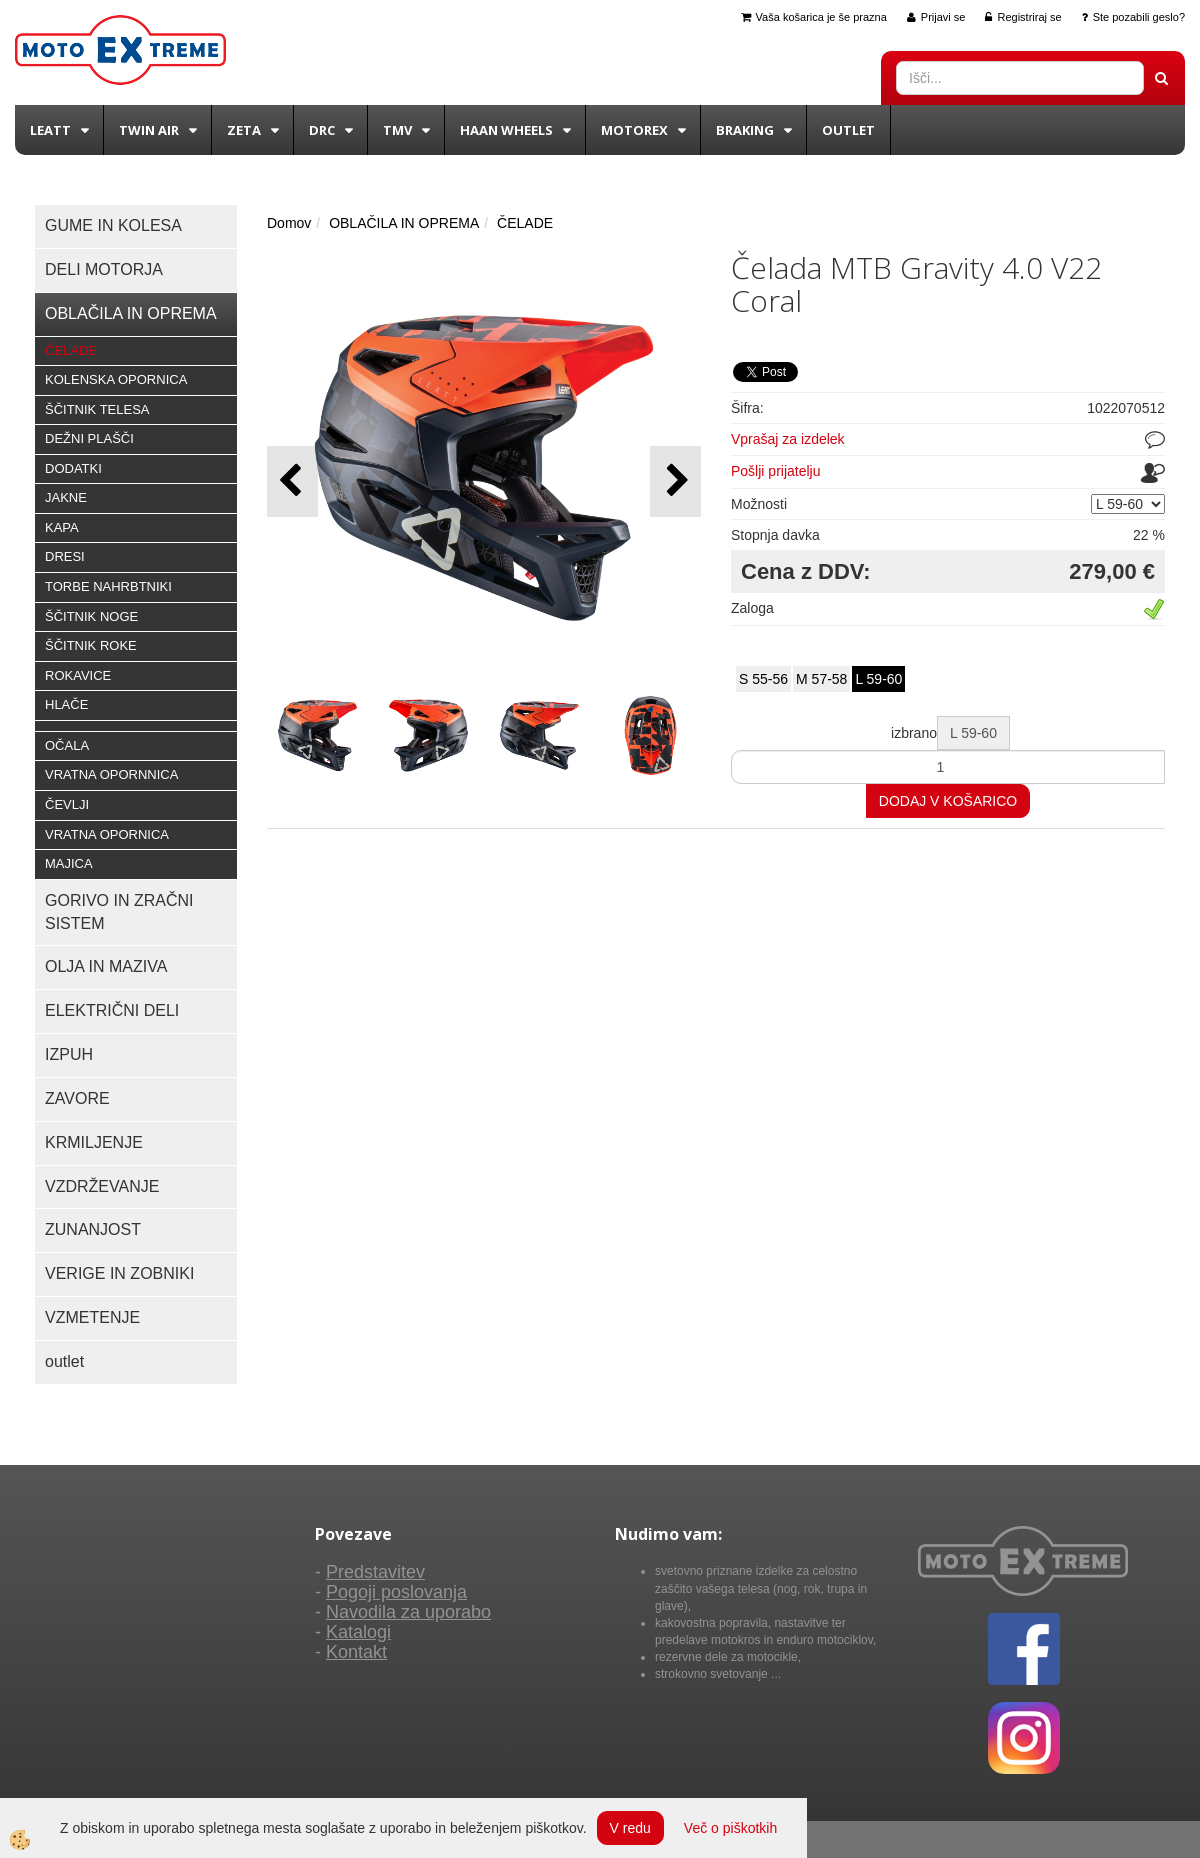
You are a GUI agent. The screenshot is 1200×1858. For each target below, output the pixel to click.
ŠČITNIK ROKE (91, 645)
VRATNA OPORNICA (107, 834)
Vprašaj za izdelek (788, 439)
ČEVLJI (67, 804)
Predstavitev (375, 1572)
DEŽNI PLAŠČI (89, 438)
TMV (397, 130)
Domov (289, 223)
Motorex (634, 130)
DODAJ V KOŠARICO (948, 801)
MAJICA (69, 863)
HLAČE (66, 704)
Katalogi (358, 1632)
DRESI (65, 556)
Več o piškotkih (730, 1828)
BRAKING (745, 130)
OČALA (67, 745)
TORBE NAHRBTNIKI (108, 586)
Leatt (50, 130)
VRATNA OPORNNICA (111, 774)
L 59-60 (878, 679)
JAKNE (66, 497)
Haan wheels (506, 130)
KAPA (62, 527)
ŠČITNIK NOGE (91, 616)
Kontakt (356, 1652)
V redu (630, 1828)
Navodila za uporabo (408, 1612)
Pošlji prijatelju (775, 471)
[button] (675, 481)
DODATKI (73, 468)
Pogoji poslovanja (396, 1592)
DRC (322, 130)
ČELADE (71, 350)
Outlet (848, 130)
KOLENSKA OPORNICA (116, 379)
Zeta (244, 130)
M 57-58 (821, 679)
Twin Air (149, 130)
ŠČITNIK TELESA (97, 409)
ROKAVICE (78, 675)
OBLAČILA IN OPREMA (404, 223)
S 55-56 (763, 679)
